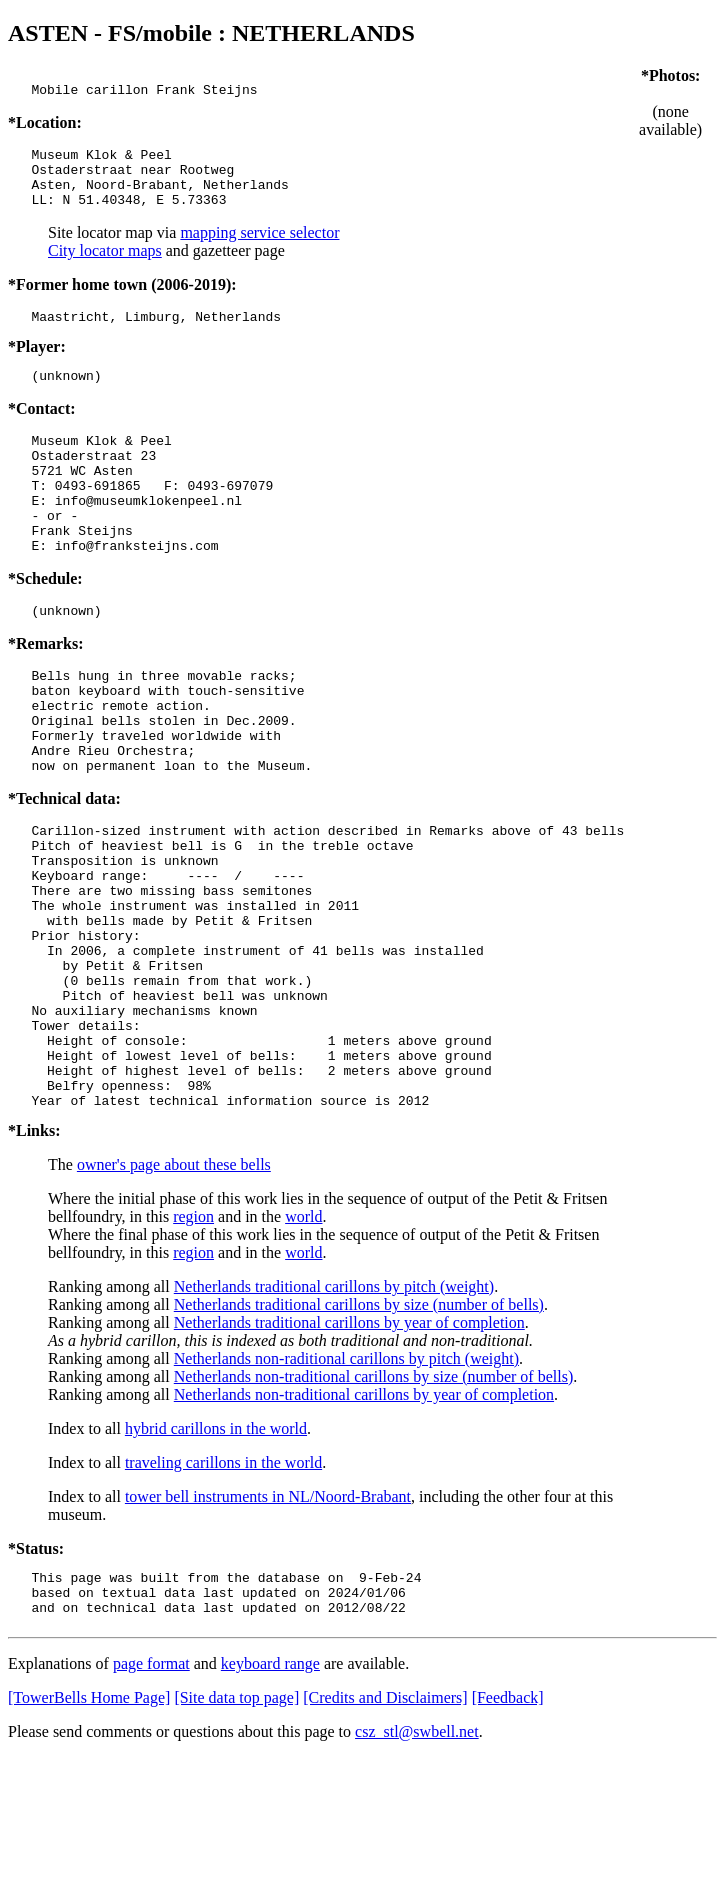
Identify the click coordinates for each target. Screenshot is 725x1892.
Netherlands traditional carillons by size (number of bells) (359, 1430)
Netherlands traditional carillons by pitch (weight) (334, 1412)
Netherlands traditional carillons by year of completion (349, 1448)
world (303, 1342)
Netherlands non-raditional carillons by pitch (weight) (346, 1484)
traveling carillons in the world (223, 1588)
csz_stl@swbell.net (417, 1866)
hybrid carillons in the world (216, 1554)
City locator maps (105, 265)
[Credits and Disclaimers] (385, 1832)
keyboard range (270, 1798)
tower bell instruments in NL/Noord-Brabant (268, 1622)
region (193, 1342)
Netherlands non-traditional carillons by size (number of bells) (373, 1502)
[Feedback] (508, 1832)
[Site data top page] (236, 1832)
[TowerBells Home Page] (89, 1832)
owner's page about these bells (174, 1290)
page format (151, 1798)
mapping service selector (259, 247)
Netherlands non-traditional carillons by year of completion (364, 1520)
